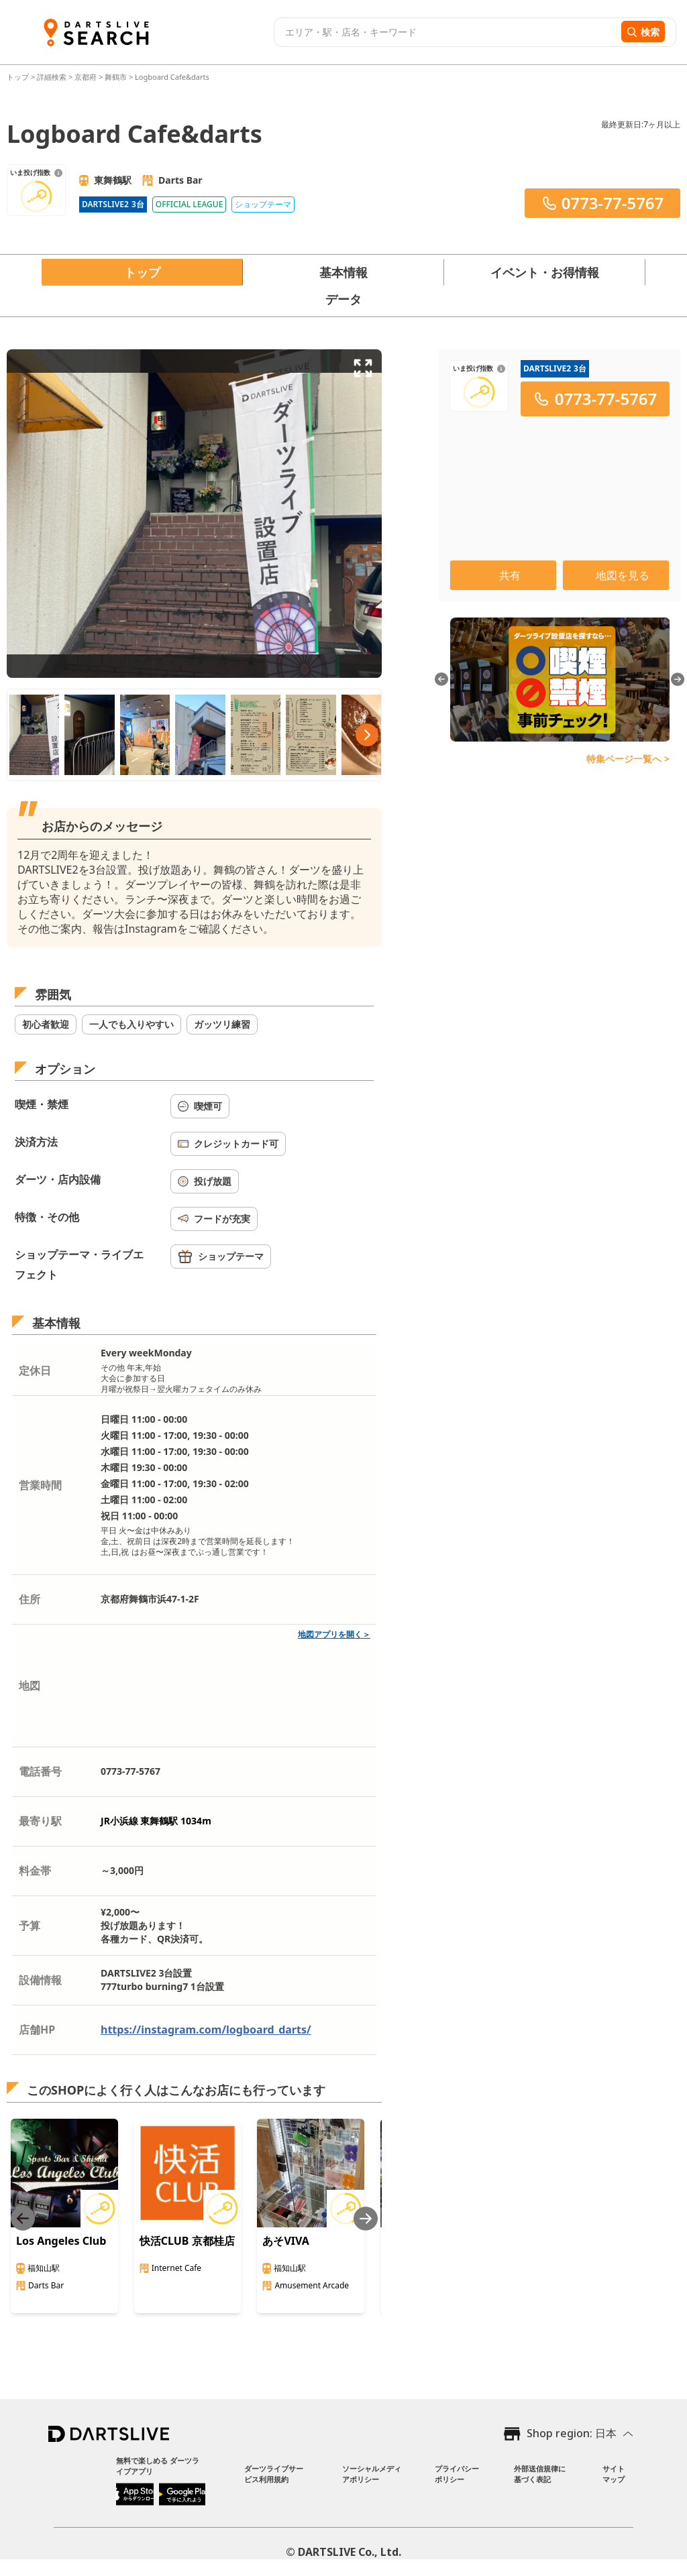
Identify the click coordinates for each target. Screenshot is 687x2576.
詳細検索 (52, 77)
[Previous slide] (23, 2218)
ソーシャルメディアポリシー (371, 2474)
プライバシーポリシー (457, 2474)
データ (343, 299)
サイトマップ (613, 2474)
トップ (19, 77)
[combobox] (445, 32)
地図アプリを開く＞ (334, 1634)
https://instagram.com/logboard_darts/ (206, 2029)
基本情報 (343, 272)
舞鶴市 (116, 77)
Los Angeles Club (61, 2240)
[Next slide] (366, 2218)
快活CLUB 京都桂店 (187, 2240)
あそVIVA (285, 2240)
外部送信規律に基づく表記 (540, 2474)
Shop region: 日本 (572, 2433)
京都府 (85, 77)
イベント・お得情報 (544, 272)
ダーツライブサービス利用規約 (273, 2474)
